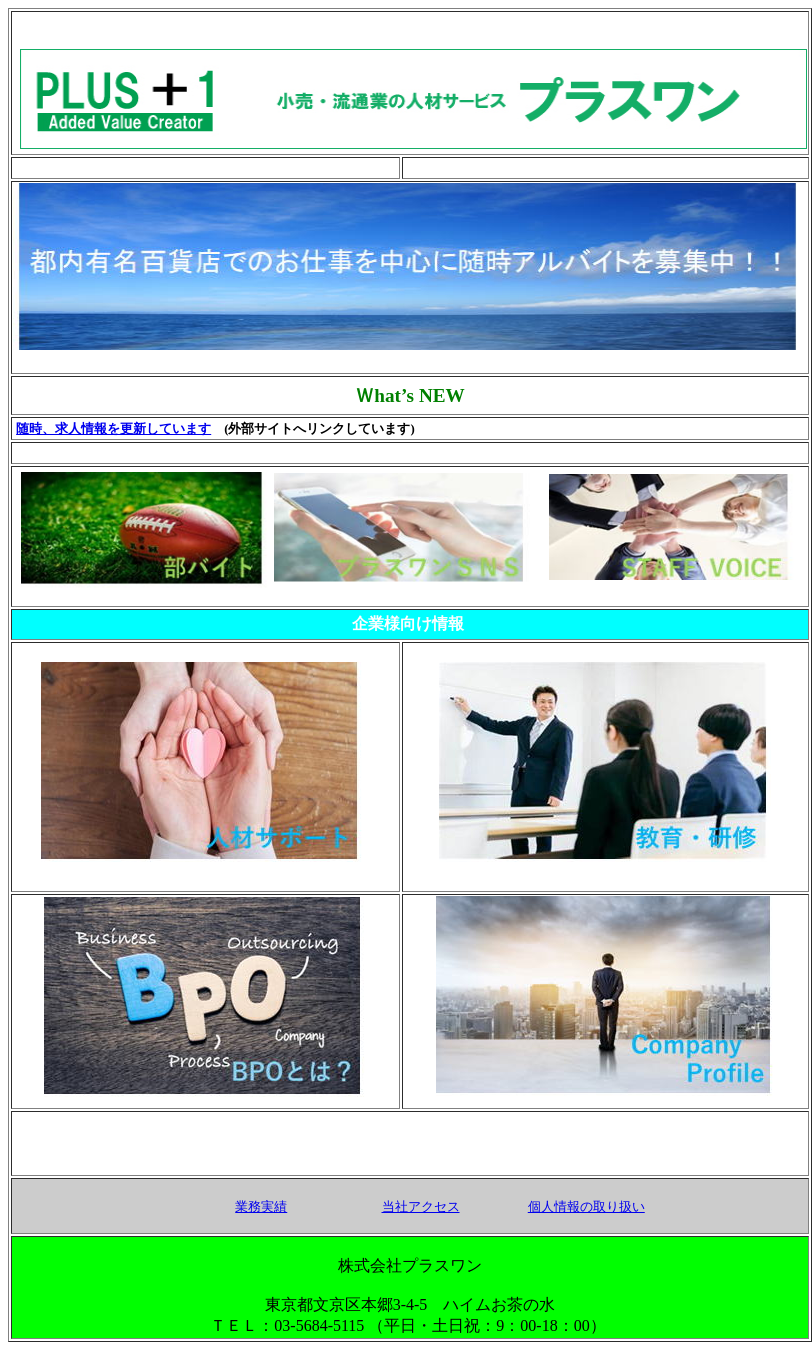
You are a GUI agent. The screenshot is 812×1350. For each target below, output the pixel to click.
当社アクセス (421, 1206)
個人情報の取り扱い (586, 1206)
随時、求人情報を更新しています (113, 429)
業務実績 (261, 1206)
